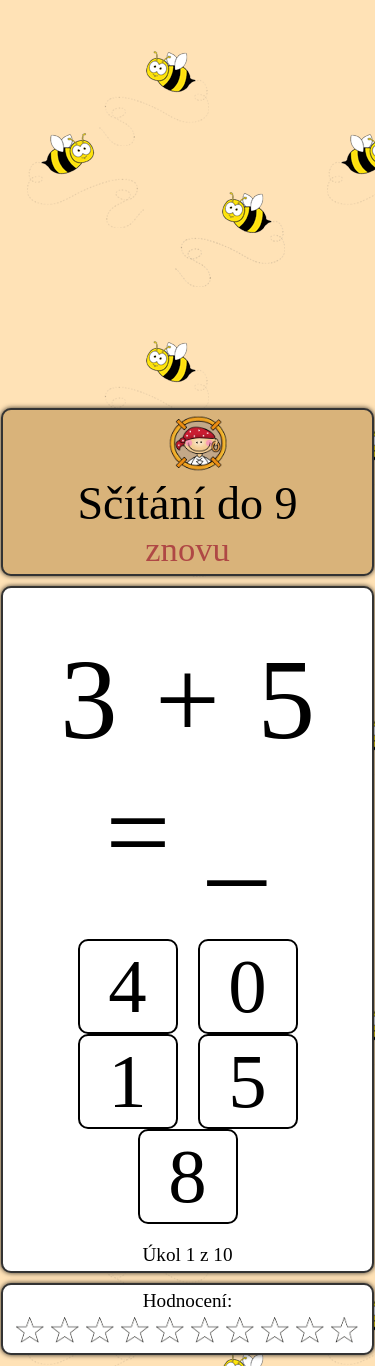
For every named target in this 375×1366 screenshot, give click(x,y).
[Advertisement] (187, 188)
